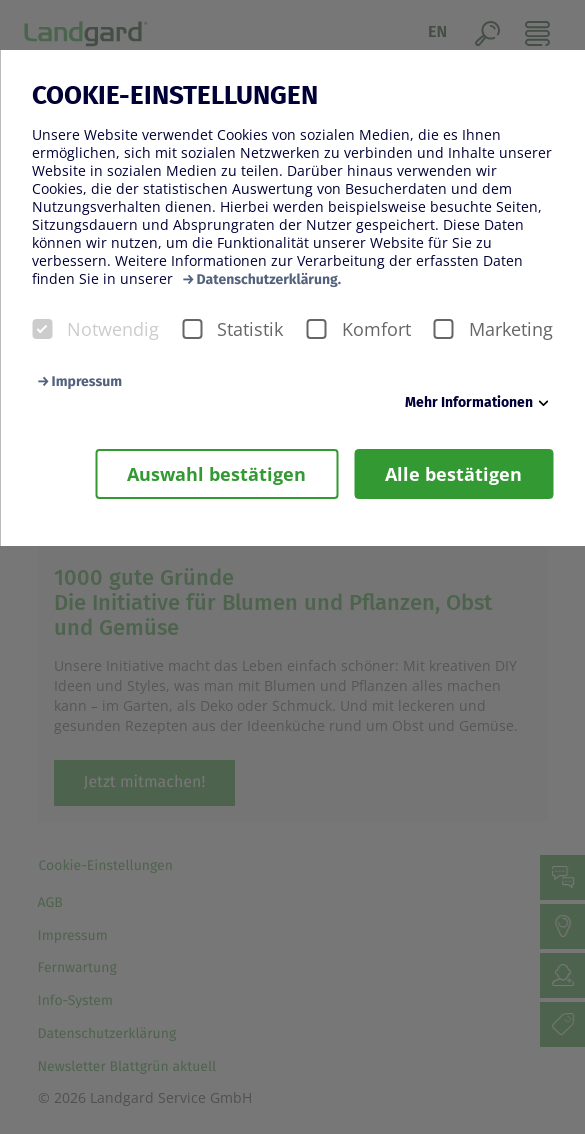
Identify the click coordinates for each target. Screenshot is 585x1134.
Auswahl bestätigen (216, 474)
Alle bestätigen (453, 474)
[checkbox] (42, 329)
